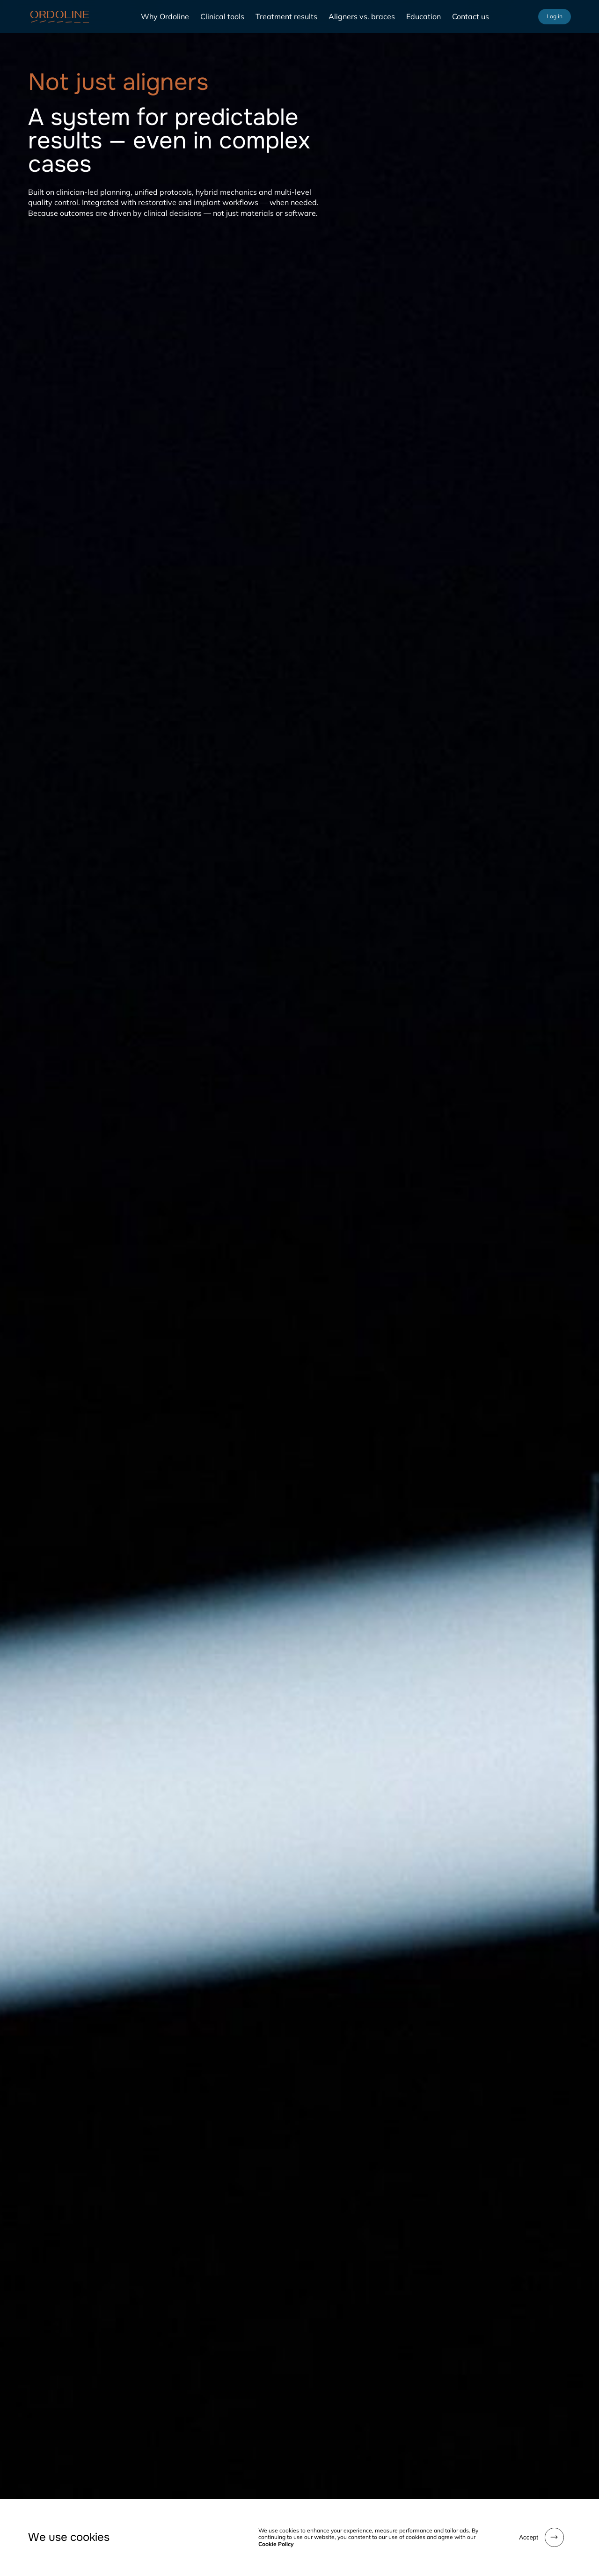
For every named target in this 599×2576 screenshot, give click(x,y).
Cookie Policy (276, 2543)
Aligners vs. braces (362, 16)
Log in (554, 16)
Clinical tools (222, 16)
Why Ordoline (165, 16)
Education (423, 16)
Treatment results (286, 16)
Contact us (470, 16)
